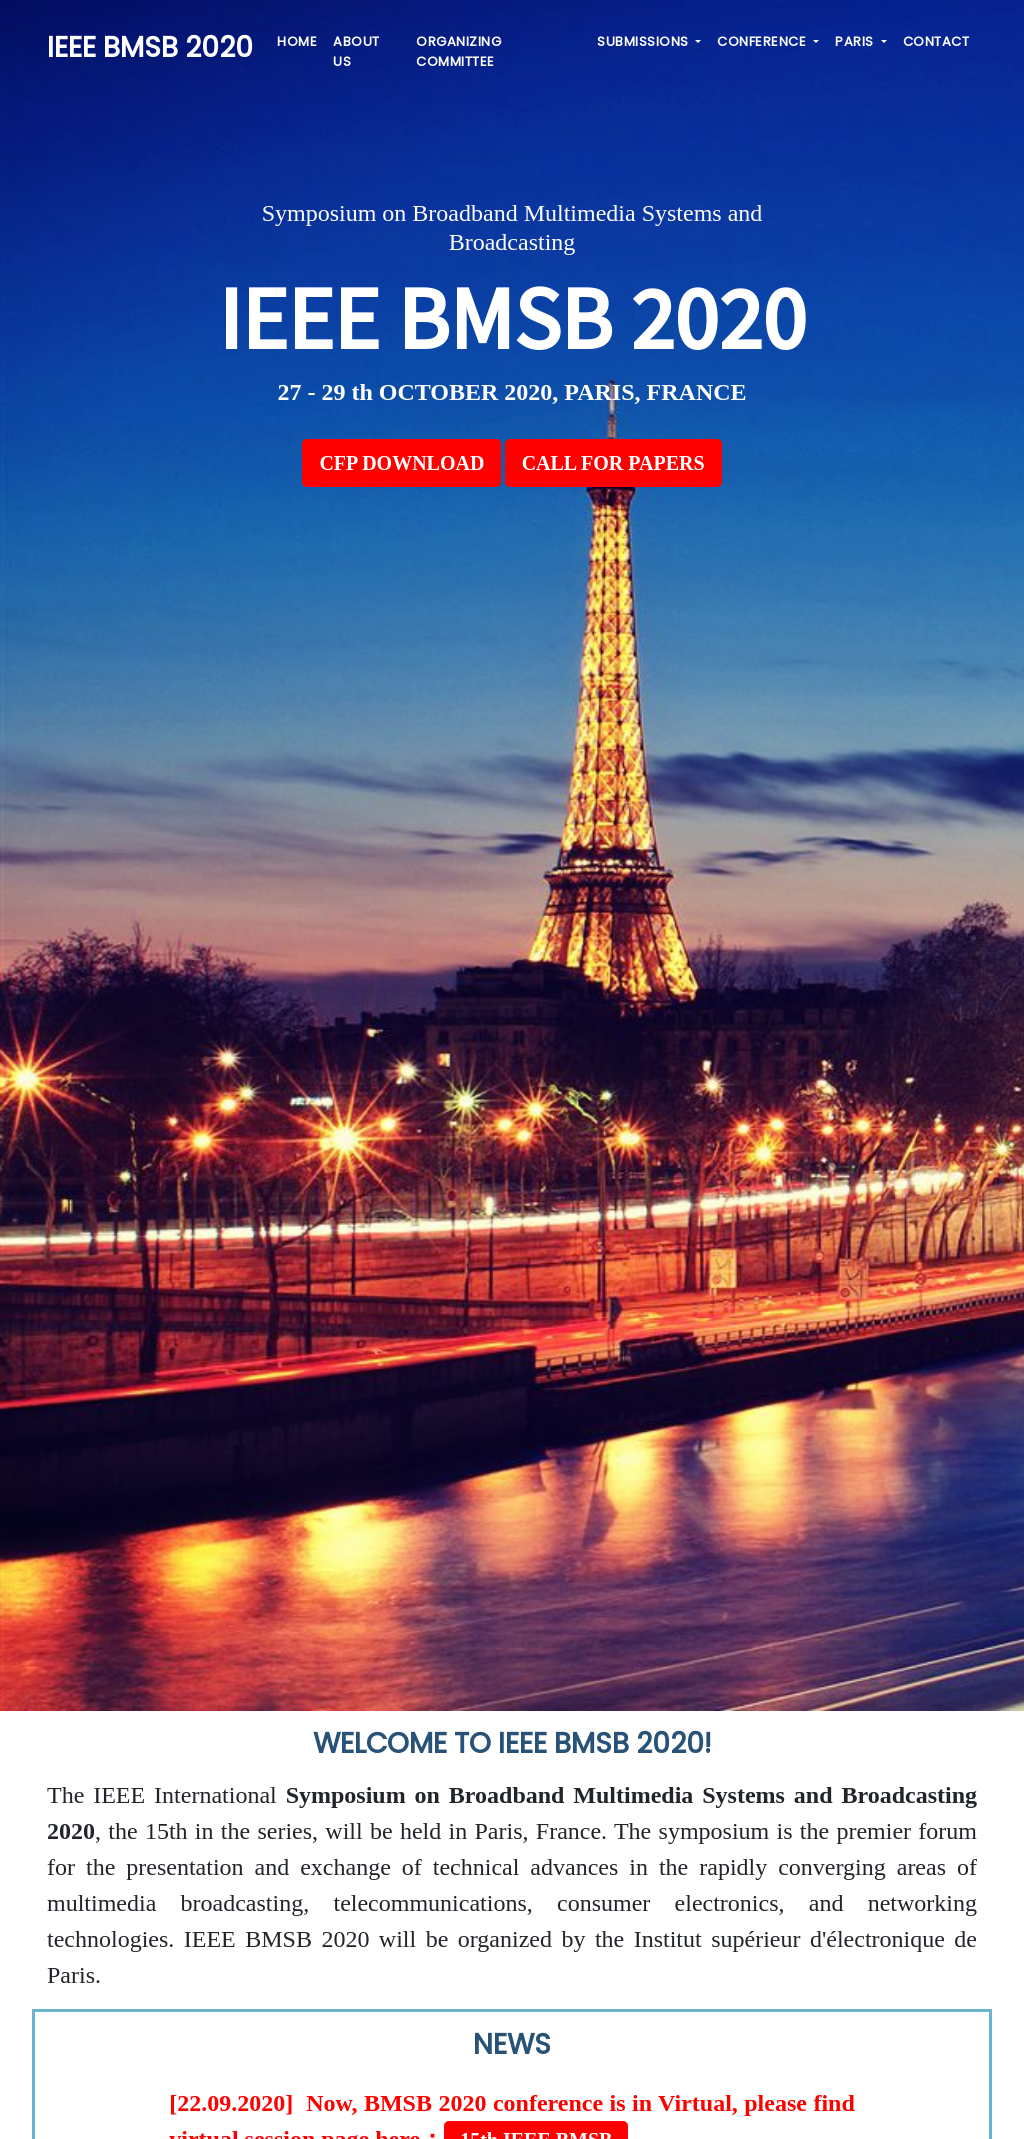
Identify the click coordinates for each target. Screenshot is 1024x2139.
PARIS (856, 41)
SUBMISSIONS (644, 41)
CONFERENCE (763, 41)
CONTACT (936, 41)
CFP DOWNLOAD (401, 463)
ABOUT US (356, 51)
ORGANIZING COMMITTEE (458, 51)
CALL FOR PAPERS (613, 463)
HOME (297, 41)
